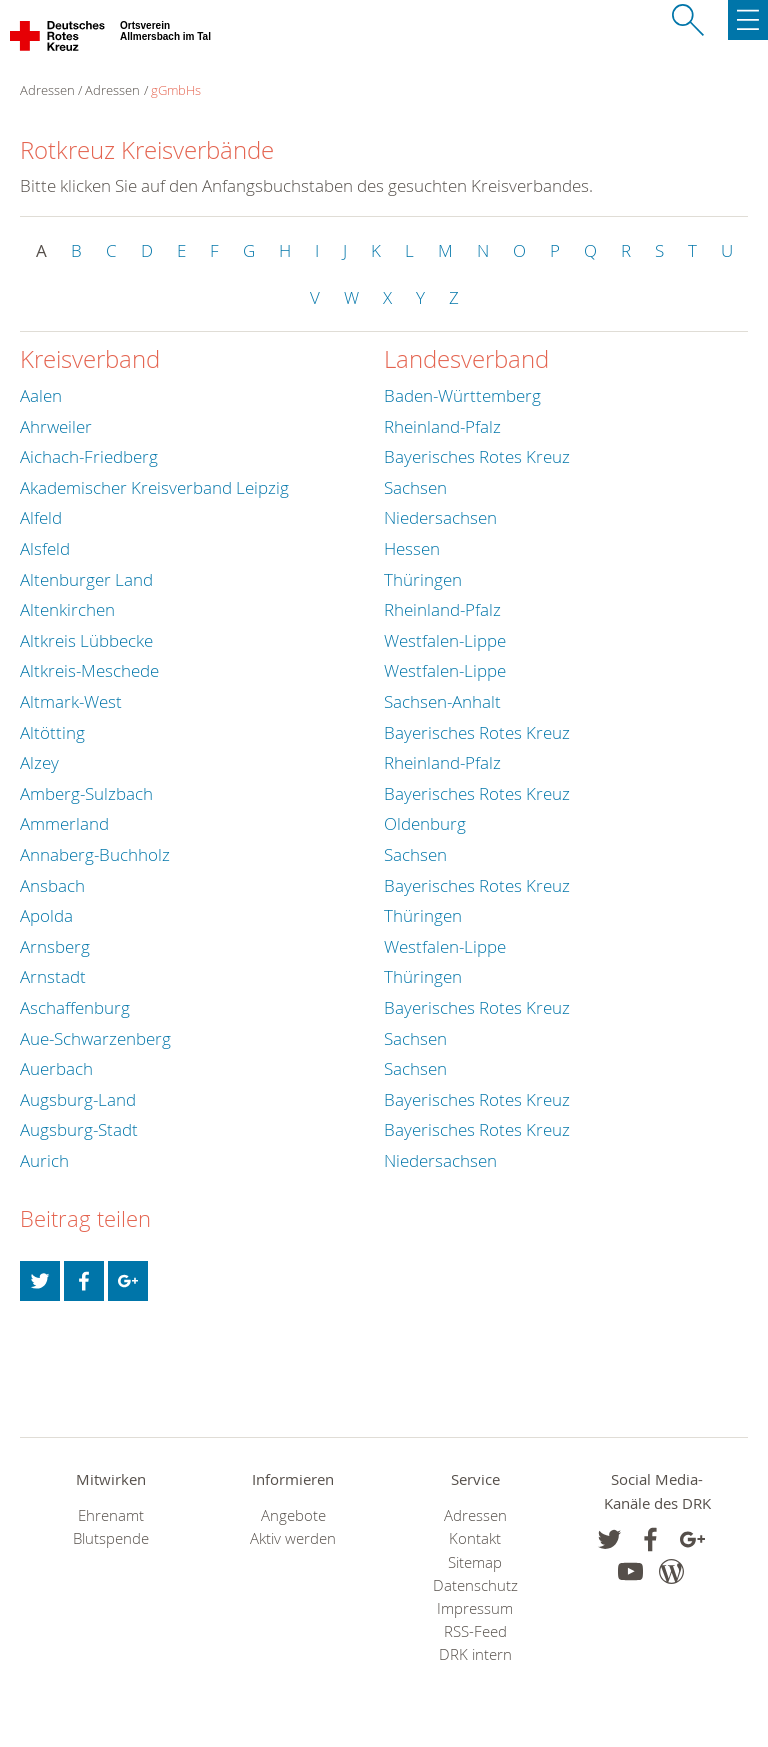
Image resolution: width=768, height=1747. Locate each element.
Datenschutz (475, 1585)
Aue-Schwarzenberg (95, 1038)
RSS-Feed (475, 1631)
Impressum (475, 1608)
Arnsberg (55, 946)
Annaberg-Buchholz (95, 854)
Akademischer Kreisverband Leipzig (154, 487)
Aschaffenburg (75, 1007)
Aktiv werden (293, 1538)
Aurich (44, 1160)
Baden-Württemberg (462, 395)
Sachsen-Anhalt (442, 701)
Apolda (46, 915)
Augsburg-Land (78, 1099)
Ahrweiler (56, 426)
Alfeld (41, 517)
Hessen (412, 548)
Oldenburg (425, 823)
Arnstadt (53, 976)
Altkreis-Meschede (89, 670)
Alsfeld (45, 548)
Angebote (293, 1515)
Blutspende (111, 1538)
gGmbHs (176, 90)
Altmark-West (71, 701)
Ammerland (64, 823)
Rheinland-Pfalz (442, 426)
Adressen (112, 90)
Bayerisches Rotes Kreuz (477, 456)
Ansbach (52, 885)
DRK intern (475, 1654)
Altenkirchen (67, 609)
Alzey (39, 762)
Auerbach (56, 1068)
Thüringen (423, 579)
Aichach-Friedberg (89, 456)
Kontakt (475, 1538)
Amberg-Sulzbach (86, 793)
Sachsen (415, 487)
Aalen (41, 395)
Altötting (52, 732)
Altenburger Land (86, 579)
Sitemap (475, 1562)
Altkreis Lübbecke (86, 640)
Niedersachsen (440, 517)
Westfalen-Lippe (445, 640)
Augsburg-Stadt (79, 1129)
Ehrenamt (111, 1515)
